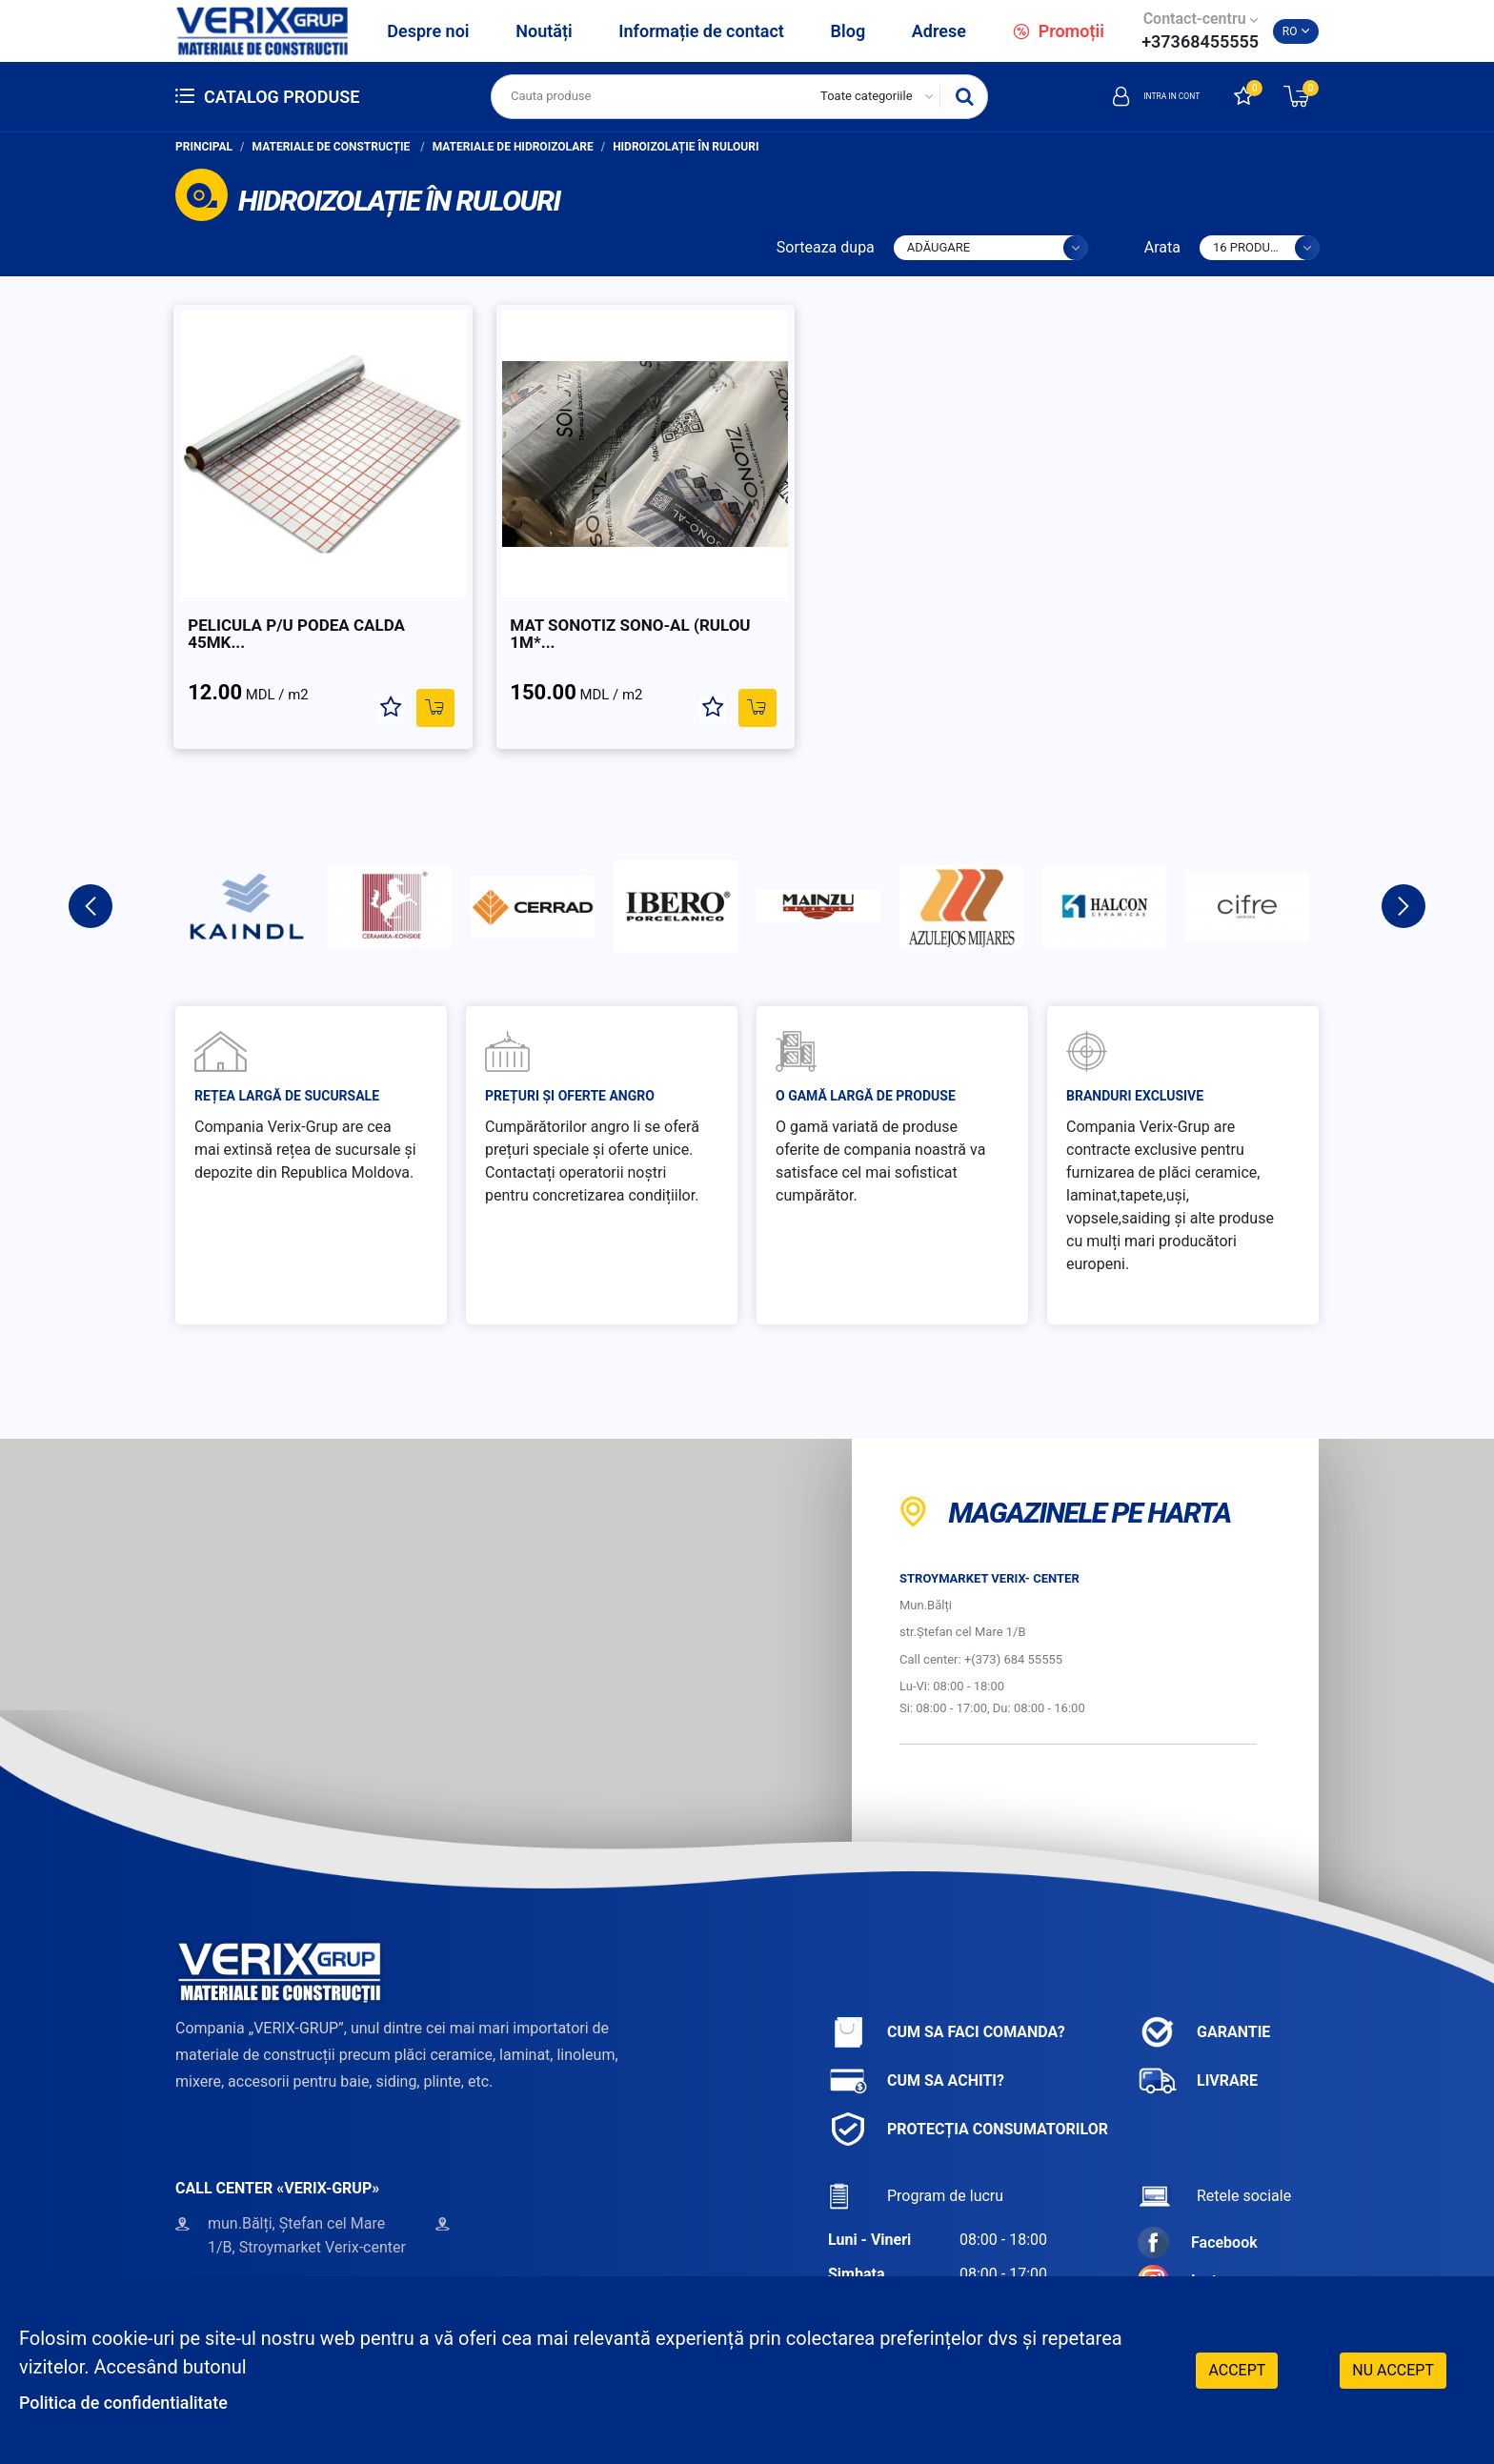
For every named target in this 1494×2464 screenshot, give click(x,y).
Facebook (1198, 2214)
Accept (1236, 2368)
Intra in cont (1136, 96)
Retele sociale (1214, 2167)
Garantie (1204, 2003)
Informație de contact (701, 31)
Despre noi (428, 31)
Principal (203, 146)
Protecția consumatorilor (968, 2100)
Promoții (1058, 31)
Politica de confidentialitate (135, 2402)
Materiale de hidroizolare (513, 146)
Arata (1162, 247)
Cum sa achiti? (916, 2052)
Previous (90, 877)
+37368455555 (1200, 41)
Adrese (939, 31)
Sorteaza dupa (826, 247)
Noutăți (543, 31)
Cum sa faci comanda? (946, 2003)
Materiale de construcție (333, 146)
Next (1403, 877)
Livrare (1198, 2052)
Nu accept (1393, 2368)
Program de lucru (915, 2167)
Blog (848, 31)
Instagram (1199, 2252)
